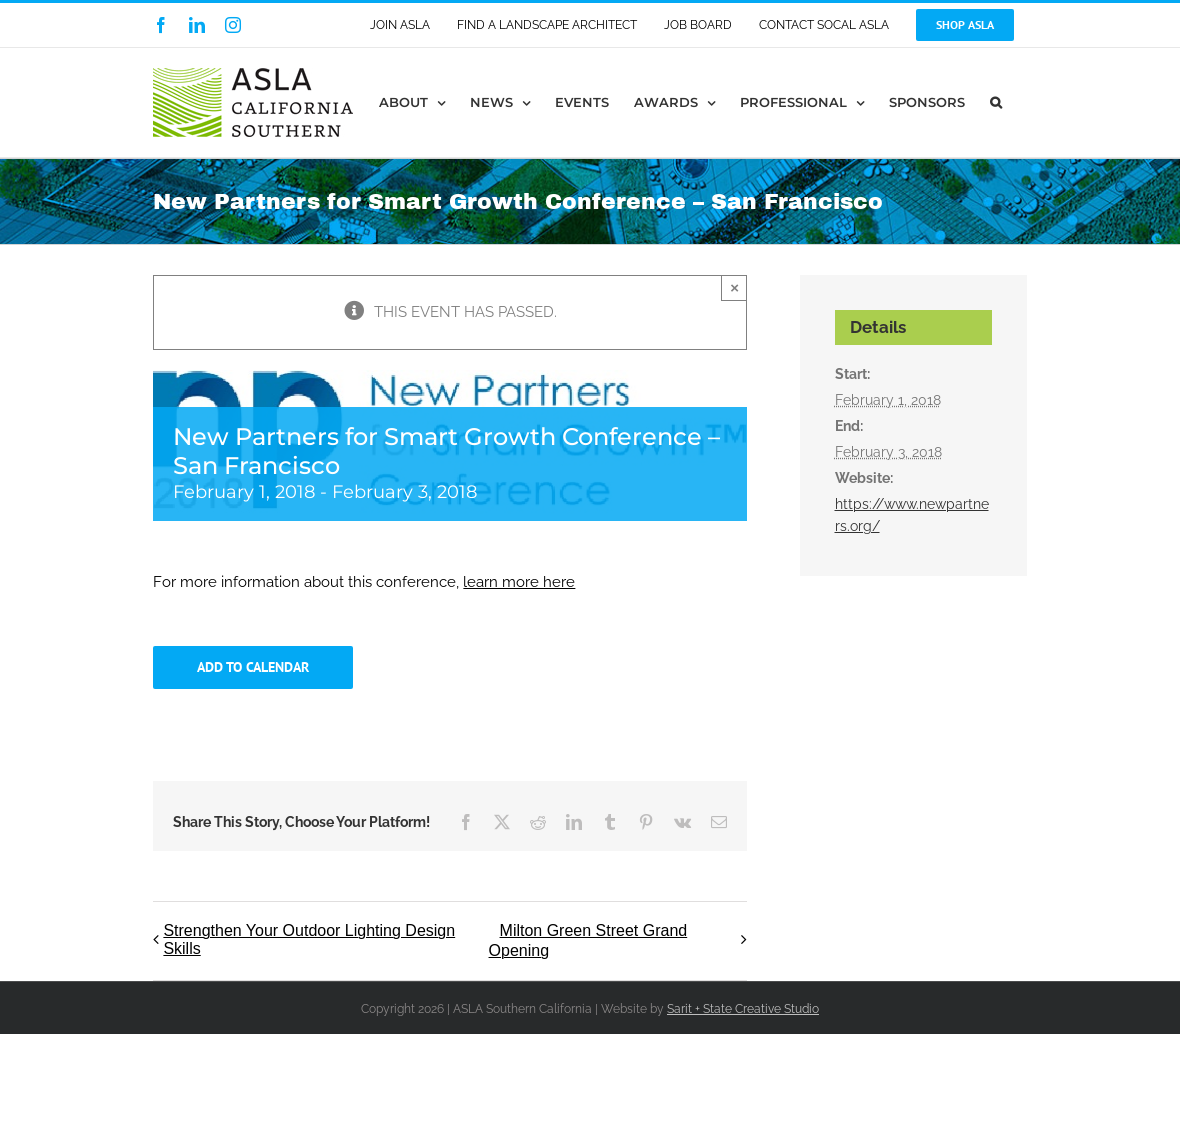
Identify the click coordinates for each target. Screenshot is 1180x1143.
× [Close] (734, 287)
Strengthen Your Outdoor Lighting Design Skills (309, 939)
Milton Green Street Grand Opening (588, 940)
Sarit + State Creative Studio (743, 1009)
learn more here (519, 582)
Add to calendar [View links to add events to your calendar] (253, 667)
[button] (996, 102)
